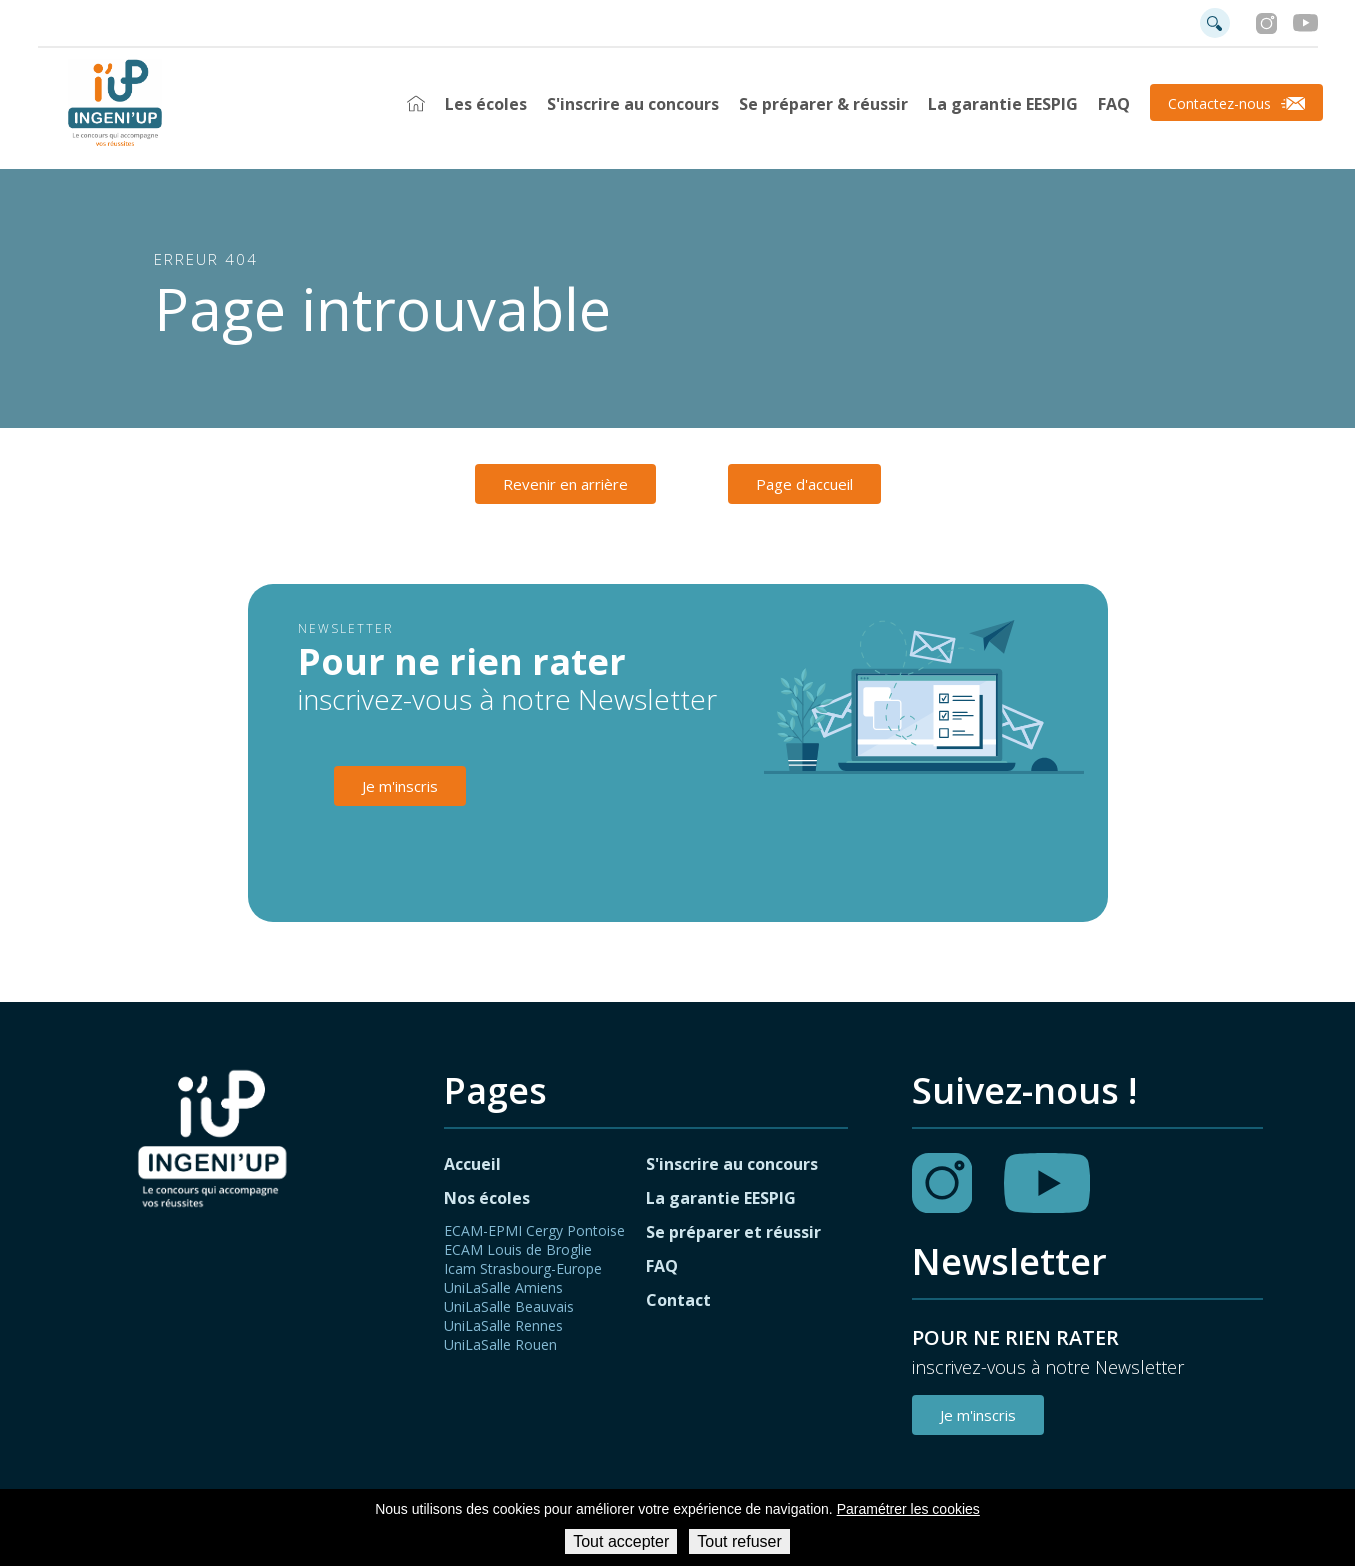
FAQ (1114, 104)
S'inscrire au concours (633, 104)
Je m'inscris (400, 786)
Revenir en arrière (565, 484)
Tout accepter (621, 1541)
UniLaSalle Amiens (503, 1287)
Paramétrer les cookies (908, 1509)
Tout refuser (739, 1541)
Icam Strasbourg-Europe (523, 1268)
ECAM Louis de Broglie (518, 1249)
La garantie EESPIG (1003, 104)
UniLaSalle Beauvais (509, 1306)
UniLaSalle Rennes (503, 1325)
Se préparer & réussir (823, 104)
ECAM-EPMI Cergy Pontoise (534, 1230)
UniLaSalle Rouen (500, 1344)
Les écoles (486, 104)
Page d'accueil (804, 484)
